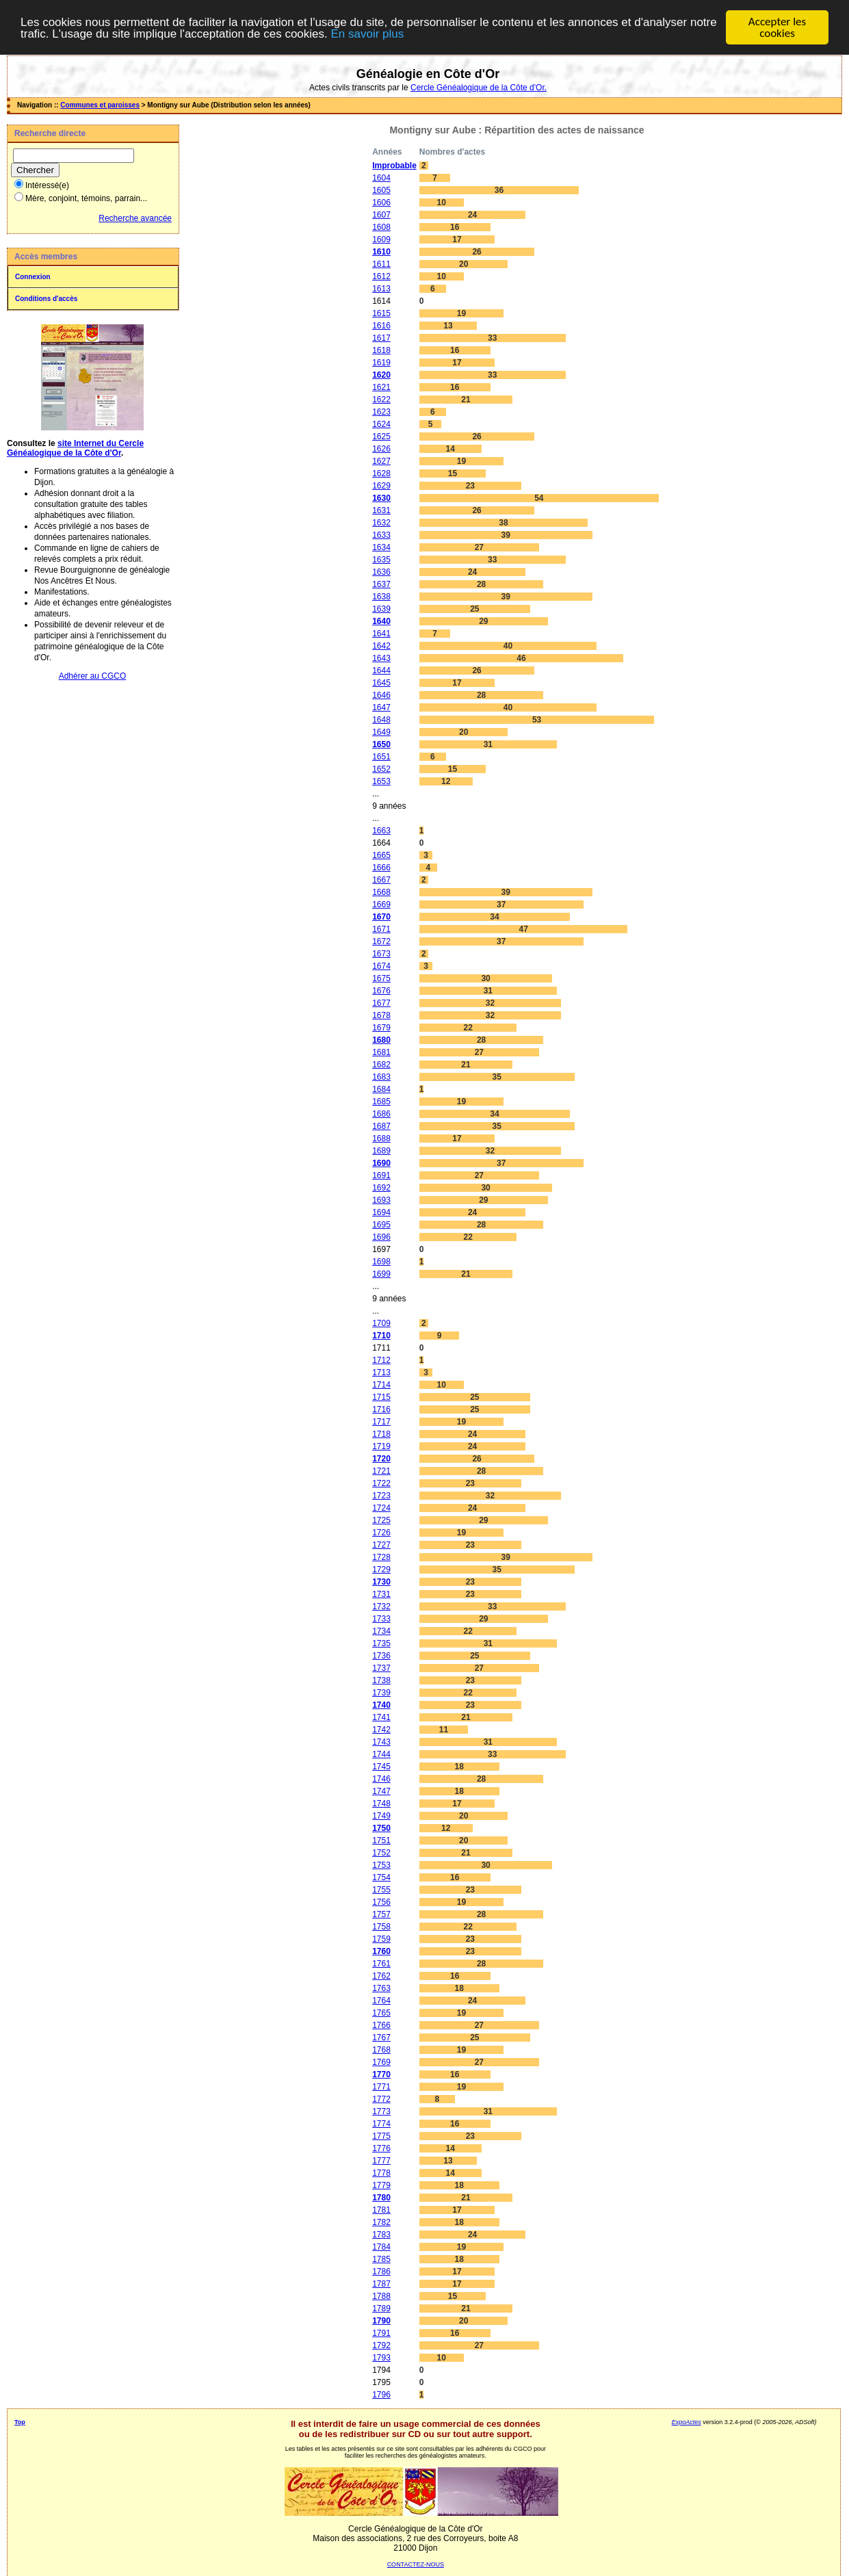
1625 (381, 436)
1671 (381, 929)
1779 (381, 2185)
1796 (381, 2394)
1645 (381, 683)
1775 (381, 2136)
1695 (381, 1225)
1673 (381, 954)
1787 (381, 2284)
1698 (381, 1261)
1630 (381, 498)
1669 (381, 904)
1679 (381, 1027)
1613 (381, 289)
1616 (381, 325)
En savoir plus (367, 33)
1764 (381, 2000)
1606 (381, 202)
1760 (381, 1951)
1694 (381, 1212)
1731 (381, 1594)
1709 (381, 1323)
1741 (381, 1717)
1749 (381, 1816)
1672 (381, 941)
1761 (381, 1963)
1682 (381, 1064)
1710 (381, 1335)
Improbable (394, 165)
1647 (381, 707)
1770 (381, 2074)
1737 (381, 1668)
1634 (381, 547)
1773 (381, 2111)
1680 (381, 1040)
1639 (381, 609)
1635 (381, 559)
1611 (381, 264)
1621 (381, 387)
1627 (381, 461)
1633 (381, 535)
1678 (381, 1015)
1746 (381, 1779)
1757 (381, 1914)
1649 (381, 732)
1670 (381, 917)
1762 (381, 1976)
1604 (381, 178)
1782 (381, 2222)
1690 (381, 1163)
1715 (381, 1397)
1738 (381, 1680)
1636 (381, 572)
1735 (381, 1643)
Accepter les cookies (777, 27)
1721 (381, 1471)
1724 (381, 1508)
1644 (381, 670)
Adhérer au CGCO (93, 676)
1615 (381, 313)
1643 (381, 658)
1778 (381, 2173)
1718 (381, 1434)
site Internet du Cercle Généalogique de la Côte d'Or (75, 448)
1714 (381, 1385)
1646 (381, 695)
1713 (381, 1372)
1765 (381, 2013)
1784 (381, 2247)
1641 (381, 633)
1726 (381, 1532)
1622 (381, 399)
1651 (381, 757)
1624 (381, 424)
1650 (381, 744)
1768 (381, 2050)
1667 (381, 880)
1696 (381, 1237)
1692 (381, 1188)
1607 (381, 215)
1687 (381, 1126)
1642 (381, 646)
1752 (381, 1853)
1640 (381, 621)
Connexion (33, 277)
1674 (381, 966)
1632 (381, 523)
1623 (381, 412)
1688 (381, 1138)
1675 (381, 978)
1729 (381, 1569)
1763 (381, 1988)
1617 (381, 338)
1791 (381, 2333)
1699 (381, 1274)
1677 (381, 1003)
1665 (381, 855)
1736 (381, 1656)
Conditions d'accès (46, 298)
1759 (381, 1939)
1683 (381, 1077)
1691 (381, 1175)
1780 (381, 2197)
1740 (381, 1705)
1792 (381, 2345)
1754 (381, 1877)
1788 (381, 2296)
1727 (381, 1545)
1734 (381, 1631)
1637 (381, 584)
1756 (381, 1902)
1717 (381, 1422)
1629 (381, 486)
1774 (381, 2124)
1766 (381, 2025)
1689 (381, 1151)
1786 (381, 2271)
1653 (381, 781)
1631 (381, 510)
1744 (381, 1754)
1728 (381, 1557)
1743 (381, 1742)
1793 (381, 2358)
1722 (381, 1483)
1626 (381, 449)
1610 (381, 252)
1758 (381, 1926)
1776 (381, 2148)
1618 (381, 350)
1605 (381, 190)
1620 (381, 375)
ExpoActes (686, 2422)
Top (19, 2422)
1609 (381, 239)
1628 (381, 473)
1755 (381, 1890)
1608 (381, 227)
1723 (381, 1495)
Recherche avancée (135, 218)
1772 (381, 2099)
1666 (381, 867)
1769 (381, 2062)
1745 (381, 1766)
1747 (381, 1791)
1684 (381, 1089)
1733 (381, 1619)
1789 (381, 2308)
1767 (381, 2037)
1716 (381, 1409)
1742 (381, 1729)
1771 (381, 2087)
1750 (381, 1828)
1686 (381, 1114)
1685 (381, 1101)
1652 (381, 769)
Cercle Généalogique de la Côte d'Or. (478, 87)
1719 (381, 1446)
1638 (381, 596)
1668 (381, 892)
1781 (381, 2210)
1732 (381, 1606)
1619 (381, 362)
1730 (381, 1582)
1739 (381, 1692)
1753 (381, 1865)
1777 (381, 2160)
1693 (381, 1200)
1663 (381, 830)
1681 (381, 1052)
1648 (381, 720)
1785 (381, 2259)
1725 (381, 1520)
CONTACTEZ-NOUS (415, 2564)
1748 (381, 1803)
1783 (381, 2234)
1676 (381, 991)
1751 (381, 1840)
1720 (381, 1458)
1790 (381, 2321)
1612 (381, 276)
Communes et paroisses (100, 105)
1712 (381, 1360)
